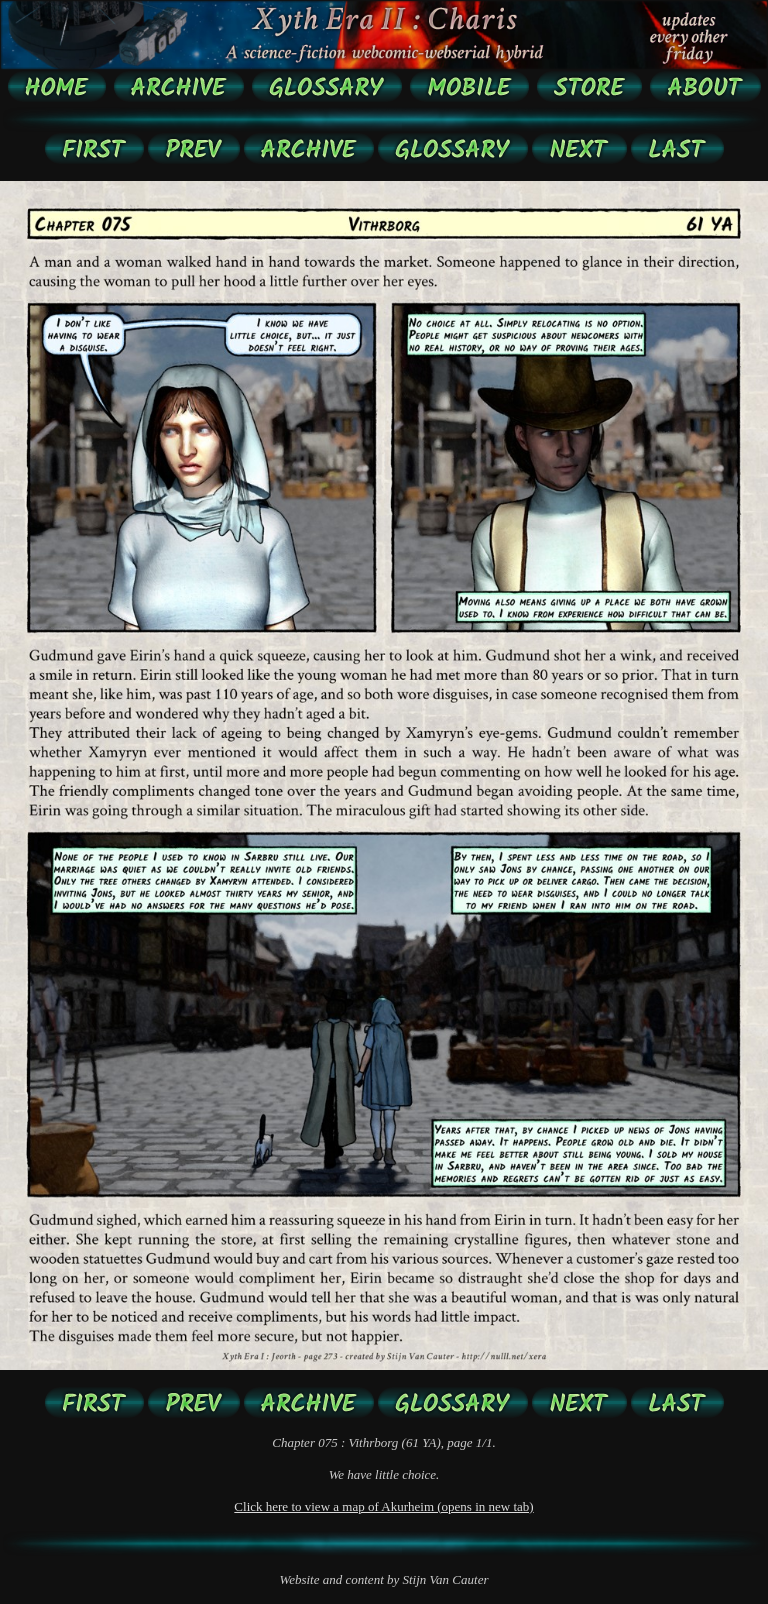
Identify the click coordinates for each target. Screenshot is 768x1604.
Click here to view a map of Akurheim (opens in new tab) (383, 1506)
